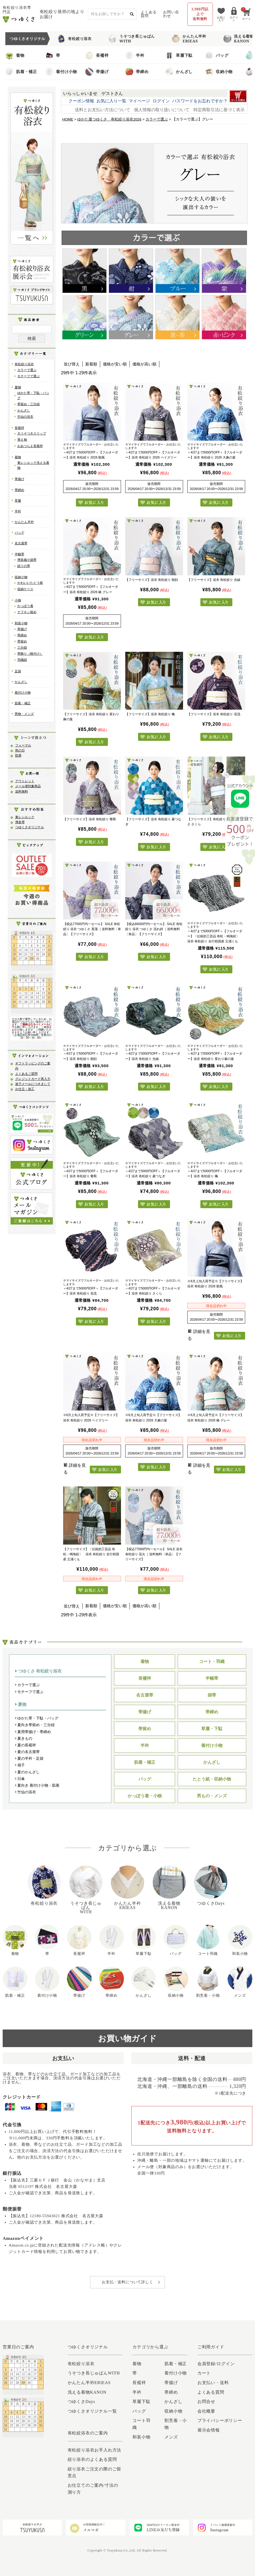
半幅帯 (19, 554)
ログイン (161, 101)
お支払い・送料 (213, 2382)
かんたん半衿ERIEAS (189, 38)
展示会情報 (208, 2430)
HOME (67, 119)
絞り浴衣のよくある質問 (92, 2459)
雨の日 (20, 750)
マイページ (139, 101)
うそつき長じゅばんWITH (132, 38)
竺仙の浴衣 (25, 417)
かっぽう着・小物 (145, 1796)
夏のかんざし (27, 1772)
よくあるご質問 (26, 1074)
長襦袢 (96, 55)
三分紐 (22, 647)
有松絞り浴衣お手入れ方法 (95, 2450)
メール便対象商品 (28, 786)
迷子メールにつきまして (32, 1084)
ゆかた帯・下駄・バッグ (37, 1718)
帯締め (136, 72)
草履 (18, 501)
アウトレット (24, 781)
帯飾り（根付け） (30, 654)
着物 (15, 55)
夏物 (18, 387)
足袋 (18, 671)
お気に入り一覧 (111, 101)
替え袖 (22, 439)
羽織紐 (22, 660)
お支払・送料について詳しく (127, 2282)
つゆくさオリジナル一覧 (92, 2411)
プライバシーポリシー (219, 2420)
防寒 (18, 755)
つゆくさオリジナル (29, 827)
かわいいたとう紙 (30, 583)
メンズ (171, 2437)
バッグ (216, 55)
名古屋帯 (21, 543)
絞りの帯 (23, 566)
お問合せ (206, 2401)
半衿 (134, 55)
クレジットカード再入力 (32, 1079)
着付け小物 (61, 72)
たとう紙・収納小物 (212, 1779)
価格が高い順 (144, 364)
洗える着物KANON (238, 38)
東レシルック (24, 817)
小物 (18, 600)
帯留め (22, 641)
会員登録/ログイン (216, 2363)
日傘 (20, 1779)
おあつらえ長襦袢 (30, 446)
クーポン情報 (81, 101)
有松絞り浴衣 (74, 39)
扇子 (20, 1765)
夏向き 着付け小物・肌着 (37, 1785)
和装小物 (21, 623)
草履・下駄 (211, 1728)
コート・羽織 (212, 1661)
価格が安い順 (115, 364)
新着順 (91, 364)
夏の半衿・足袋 (29, 1758)
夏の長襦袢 (25, 1745)
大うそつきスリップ (31, 433)
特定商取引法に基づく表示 (219, 109)
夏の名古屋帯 (27, 1752)
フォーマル (23, 745)
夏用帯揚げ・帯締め (33, 1732)
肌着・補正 (21, 72)
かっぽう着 (25, 606)
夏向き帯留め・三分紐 (35, 1725)
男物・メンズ (24, 714)
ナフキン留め (27, 612)
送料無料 (21, 791)
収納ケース (25, 589)
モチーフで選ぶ (28, 376)
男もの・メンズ (212, 1796)
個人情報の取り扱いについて (161, 109)
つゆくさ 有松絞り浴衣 (38, 1671)
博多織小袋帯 (27, 560)
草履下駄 (179, 55)
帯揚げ (96, 72)
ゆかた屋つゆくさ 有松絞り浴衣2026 (109, 119)
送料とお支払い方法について (102, 109)
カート (204, 2373)
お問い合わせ (171, 14)
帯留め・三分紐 (28, 404)
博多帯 (20, 822)
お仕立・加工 (24, 1089)
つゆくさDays (81, 2401)
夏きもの (24, 1738)
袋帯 (212, 1695)
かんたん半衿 (24, 522)
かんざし (179, 72)
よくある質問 (148, 14)
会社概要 (206, 2411)
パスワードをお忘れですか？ (200, 101)
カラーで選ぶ (27, 370)
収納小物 (219, 72)
